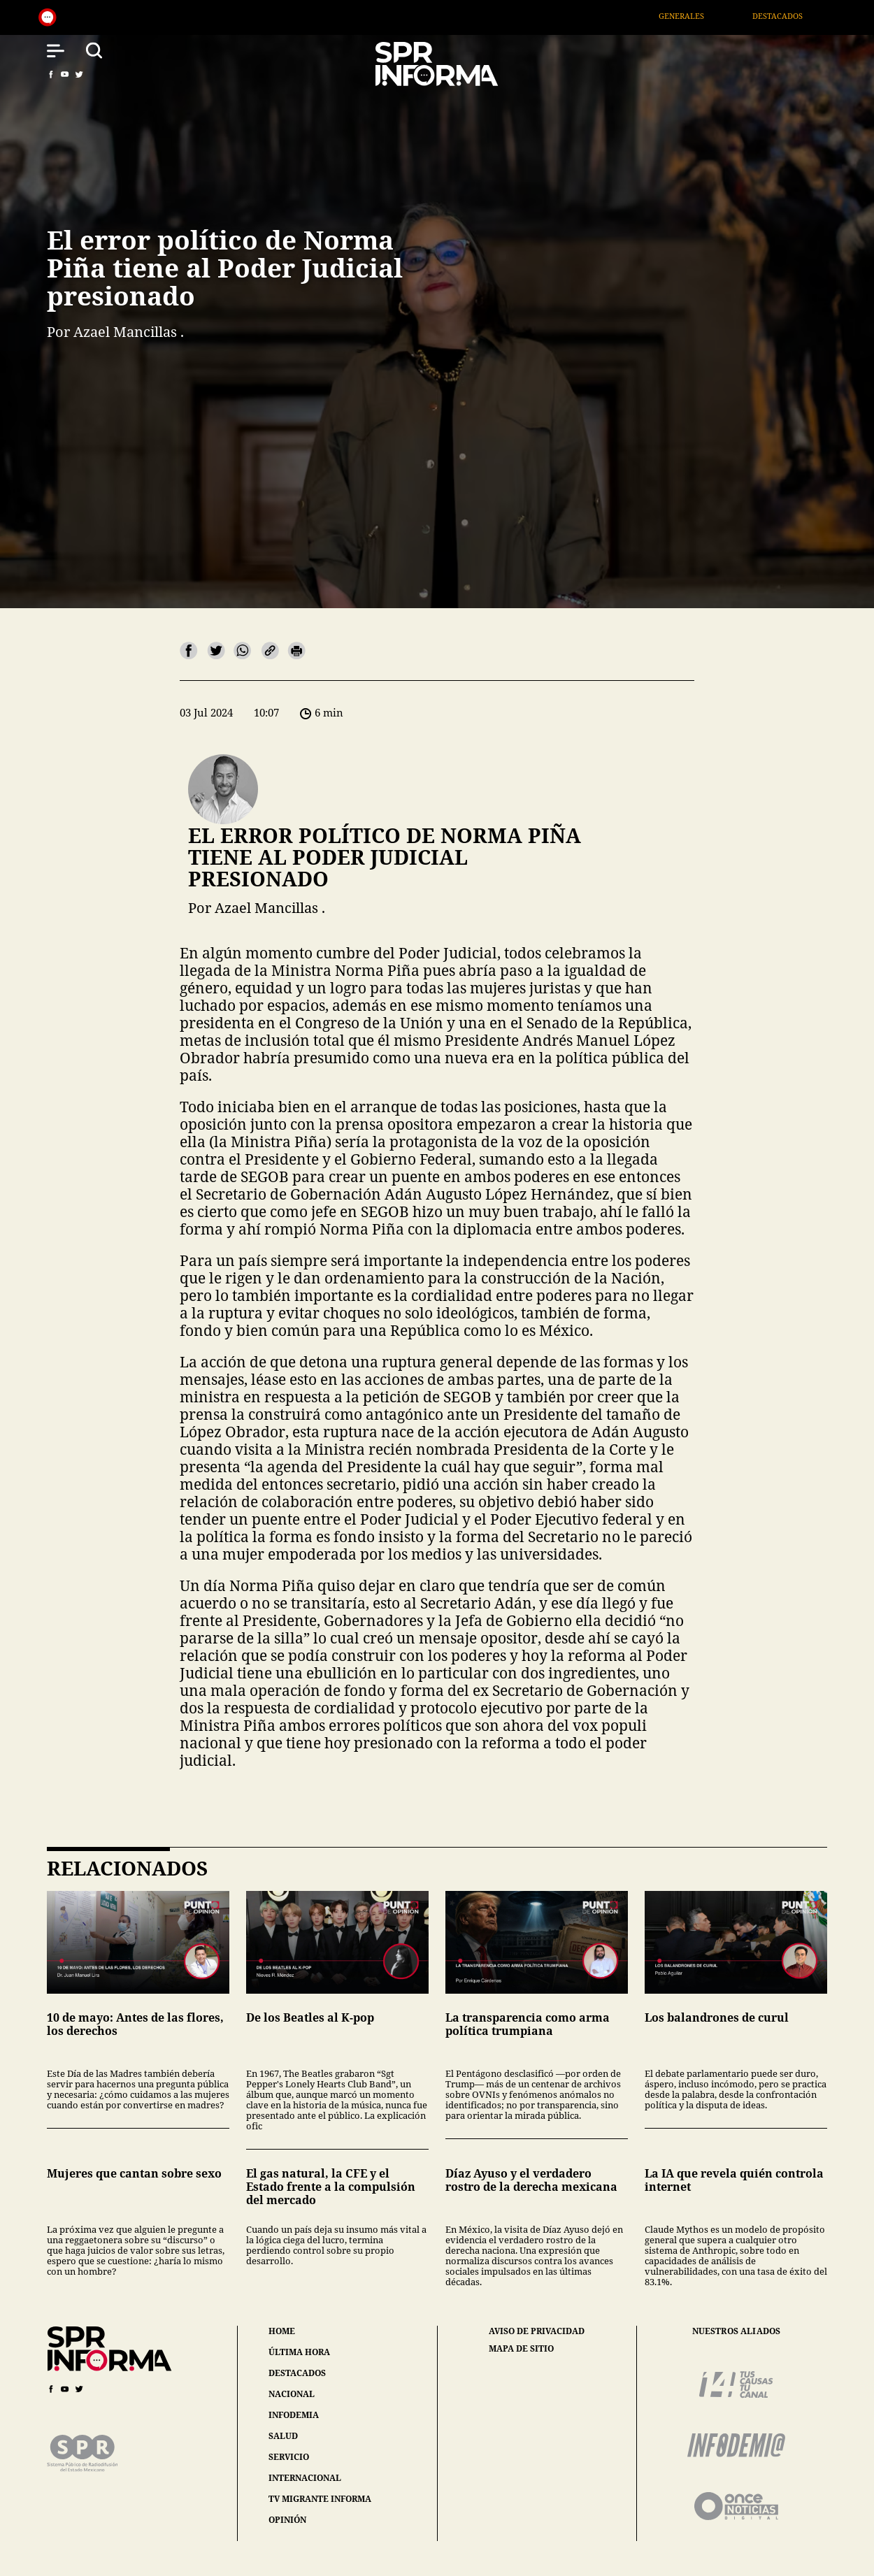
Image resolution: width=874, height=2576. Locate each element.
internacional (304, 2478)
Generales (698, 15)
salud (283, 2436)
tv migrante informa (319, 2499)
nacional (291, 2394)
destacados (297, 2373)
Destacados (793, 15)
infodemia (293, 2415)
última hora (299, 2352)
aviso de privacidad (537, 2331)
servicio (288, 2457)
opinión (287, 2520)
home (281, 2331)
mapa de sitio (521, 2348)
